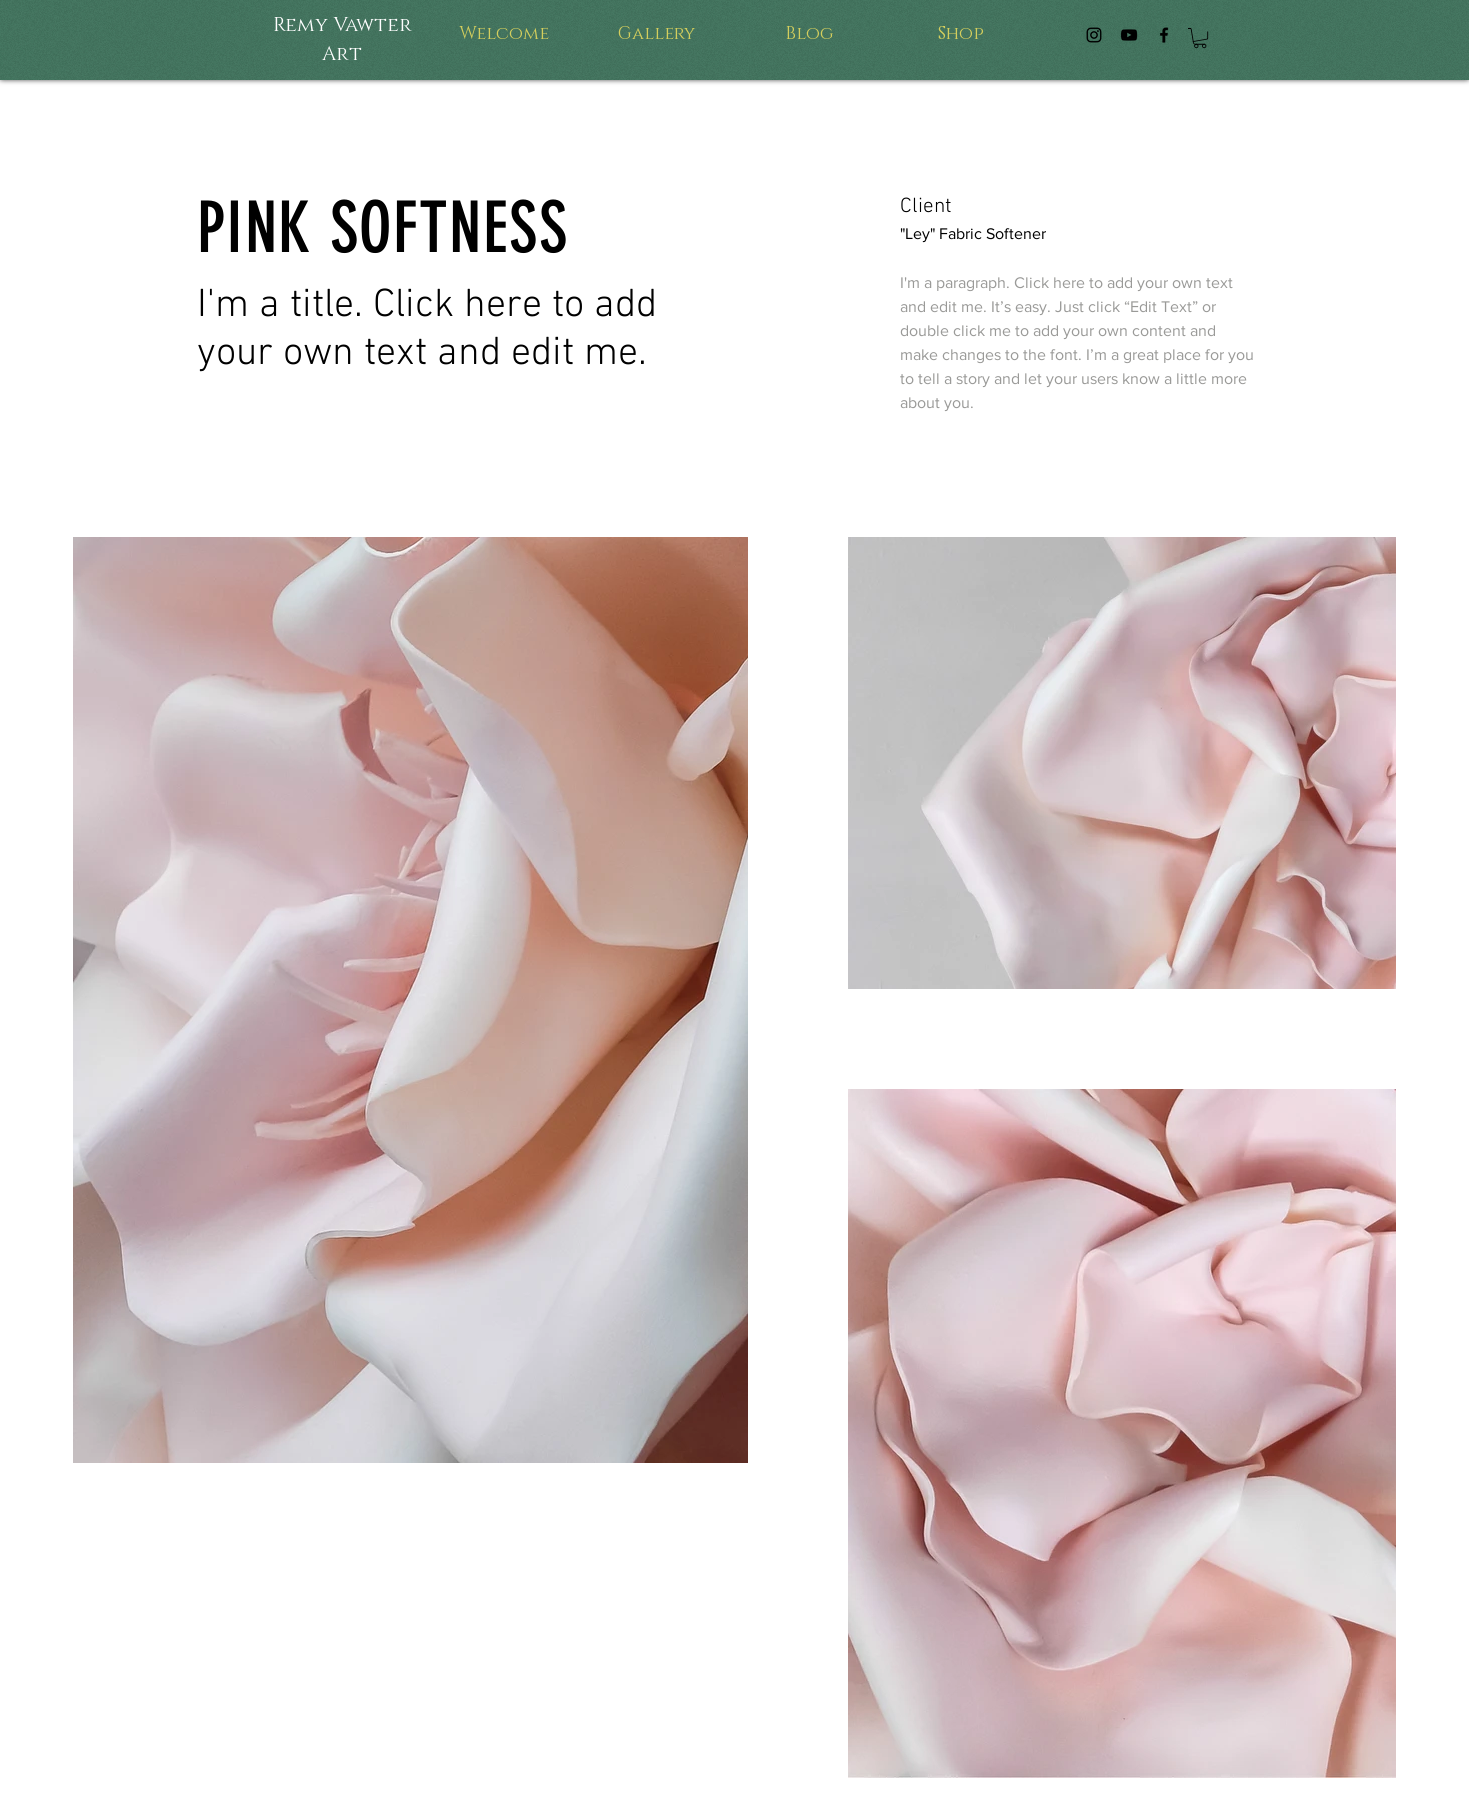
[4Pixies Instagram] (1094, 35)
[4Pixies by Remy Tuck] (1129, 35)
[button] (1200, 38)
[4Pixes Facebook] (1164, 35)
